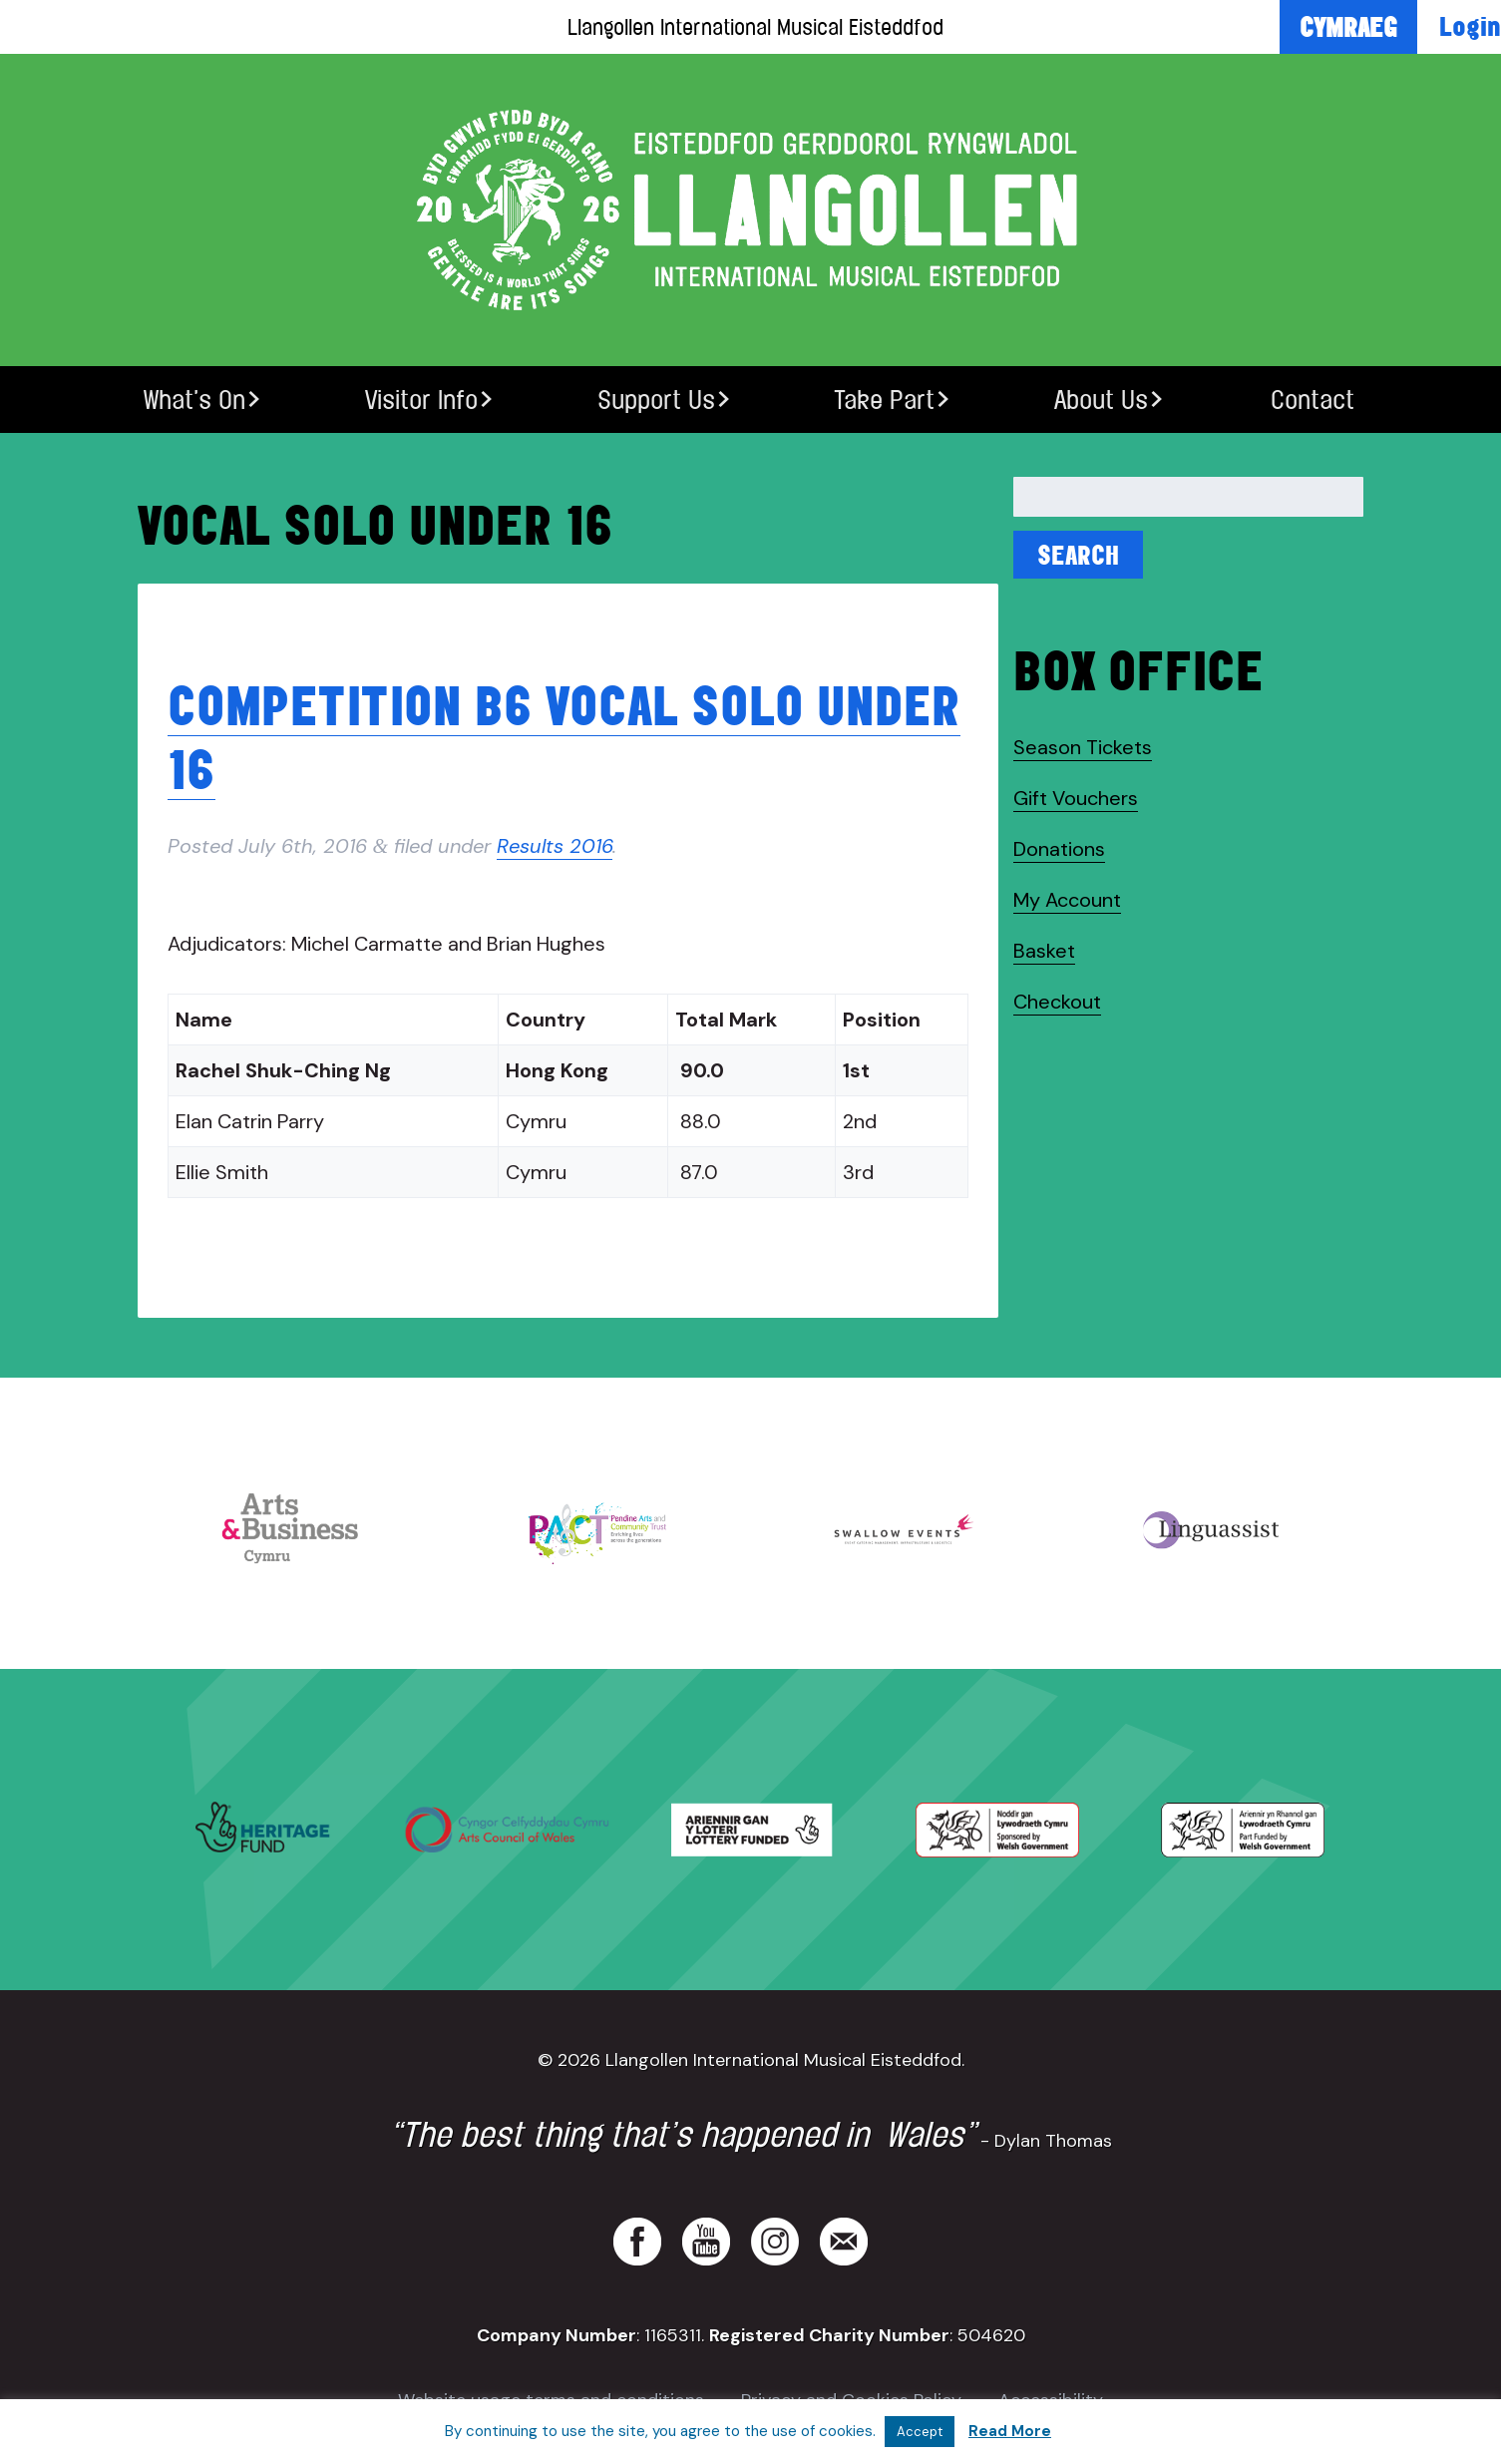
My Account (1067, 900)
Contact (1312, 399)
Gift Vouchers (1075, 798)
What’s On (194, 399)
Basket (1044, 951)
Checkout (1057, 1002)
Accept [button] (919, 2431)
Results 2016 (554, 846)
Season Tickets (1082, 747)
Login (1470, 26)
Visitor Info (421, 399)
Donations (1059, 849)
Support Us (656, 399)
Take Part (884, 399)
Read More (1009, 2431)
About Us (1101, 399)
